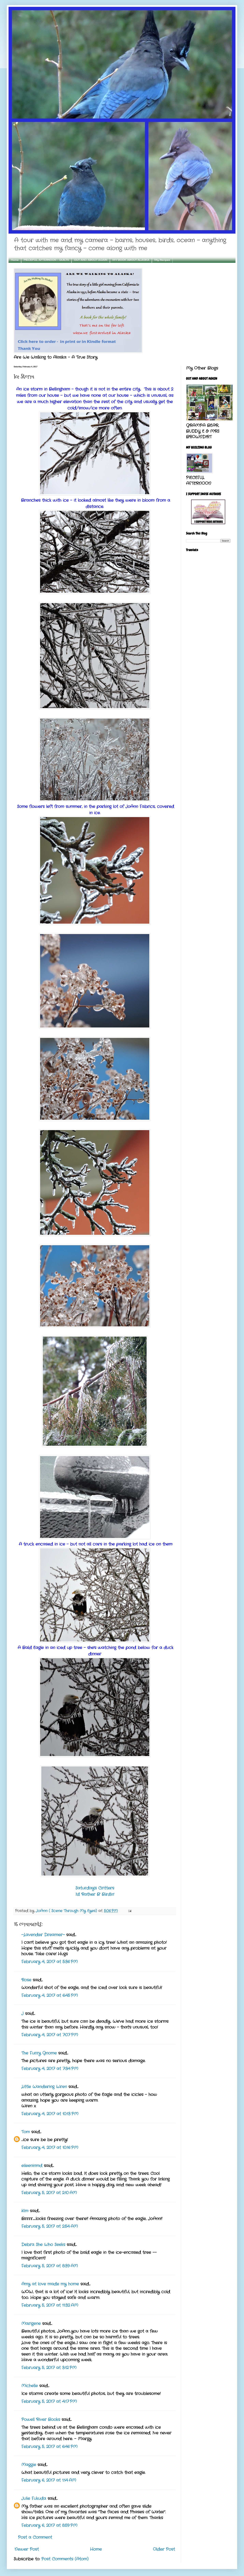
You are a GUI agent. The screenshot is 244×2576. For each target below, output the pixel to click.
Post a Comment (35, 2537)
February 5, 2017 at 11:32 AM (49, 2305)
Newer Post (27, 2549)
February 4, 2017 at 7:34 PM (49, 2069)
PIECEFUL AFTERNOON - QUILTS (46, 259)
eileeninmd (31, 2166)
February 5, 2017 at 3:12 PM (48, 2368)
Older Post (164, 2549)
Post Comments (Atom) (64, 2559)
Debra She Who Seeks (43, 2245)
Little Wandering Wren (44, 2087)
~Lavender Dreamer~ (43, 1935)
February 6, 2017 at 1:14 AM (48, 2480)
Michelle (29, 2386)
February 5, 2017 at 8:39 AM (49, 2266)
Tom (25, 2132)
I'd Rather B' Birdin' (94, 1894)
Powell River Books (40, 2420)
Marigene (31, 2324)
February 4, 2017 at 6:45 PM (49, 1995)
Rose (26, 1980)
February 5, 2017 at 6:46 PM (49, 2447)
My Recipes (162, 259)
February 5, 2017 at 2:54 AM (49, 2226)
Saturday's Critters (94, 1888)
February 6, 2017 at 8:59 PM (49, 2525)
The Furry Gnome (39, 2053)
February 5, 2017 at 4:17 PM (49, 2401)
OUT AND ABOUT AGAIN (90, 259)
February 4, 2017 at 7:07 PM (49, 2035)
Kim (24, 2211)
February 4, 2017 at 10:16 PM (49, 2148)
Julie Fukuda (33, 2498)
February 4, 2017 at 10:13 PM (49, 2114)
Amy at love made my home (50, 2284)
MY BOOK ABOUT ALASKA (130, 259)
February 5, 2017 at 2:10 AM (49, 2193)
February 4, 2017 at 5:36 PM (49, 1962)
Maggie (28, 2465)
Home (15, 259)
